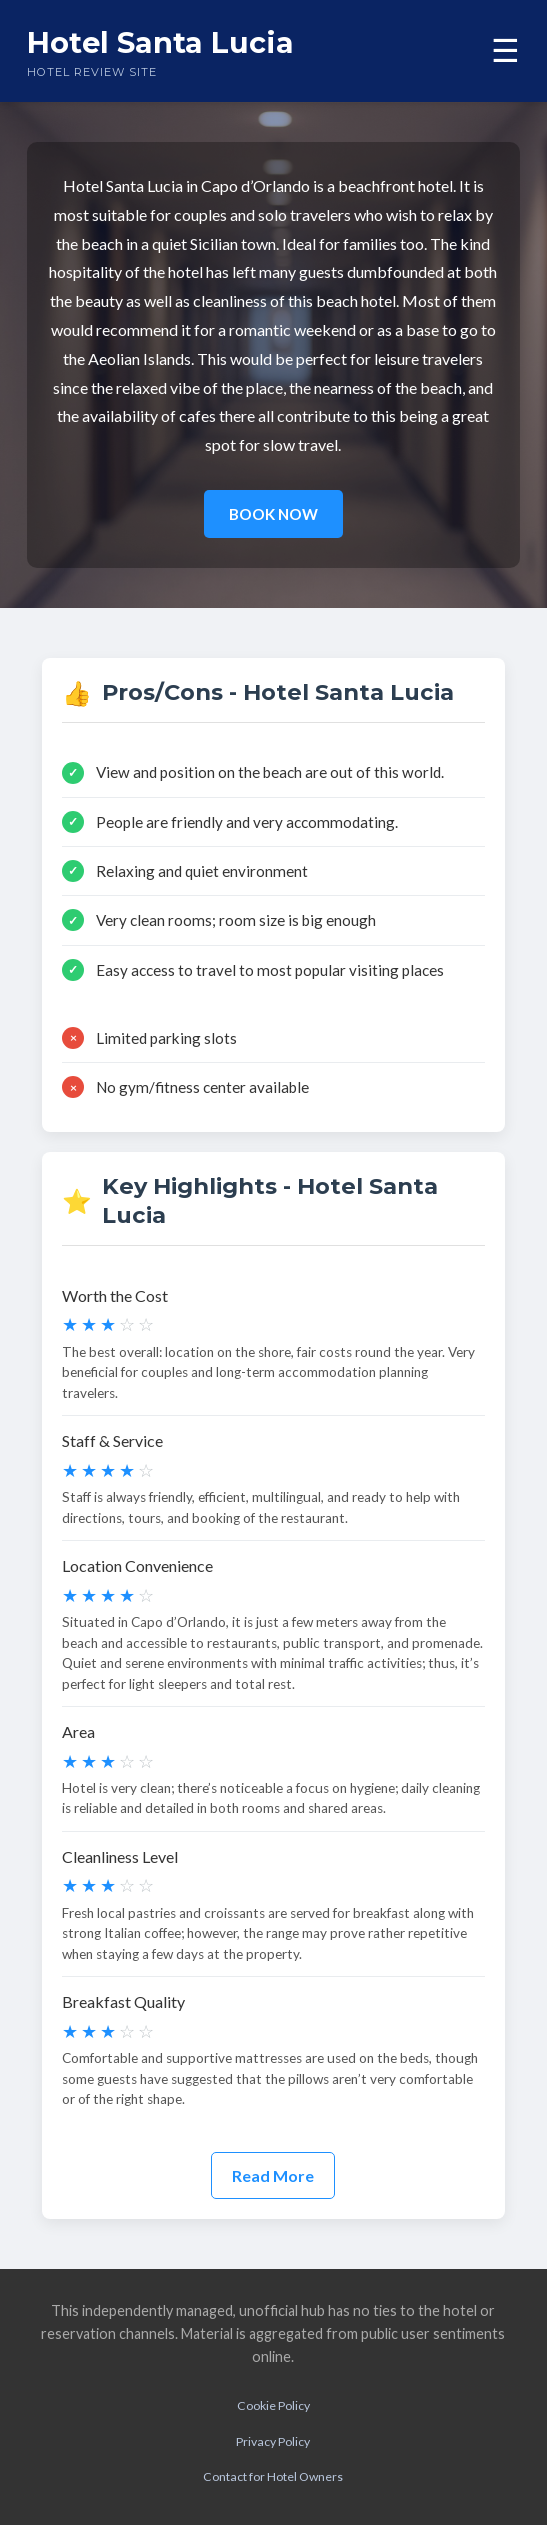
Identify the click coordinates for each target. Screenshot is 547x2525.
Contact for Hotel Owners (273, 2476)
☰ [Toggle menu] (505, 51)
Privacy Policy (273, 2441)
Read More (273, 2175)
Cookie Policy (273, 2405)
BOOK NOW (273, 514)
